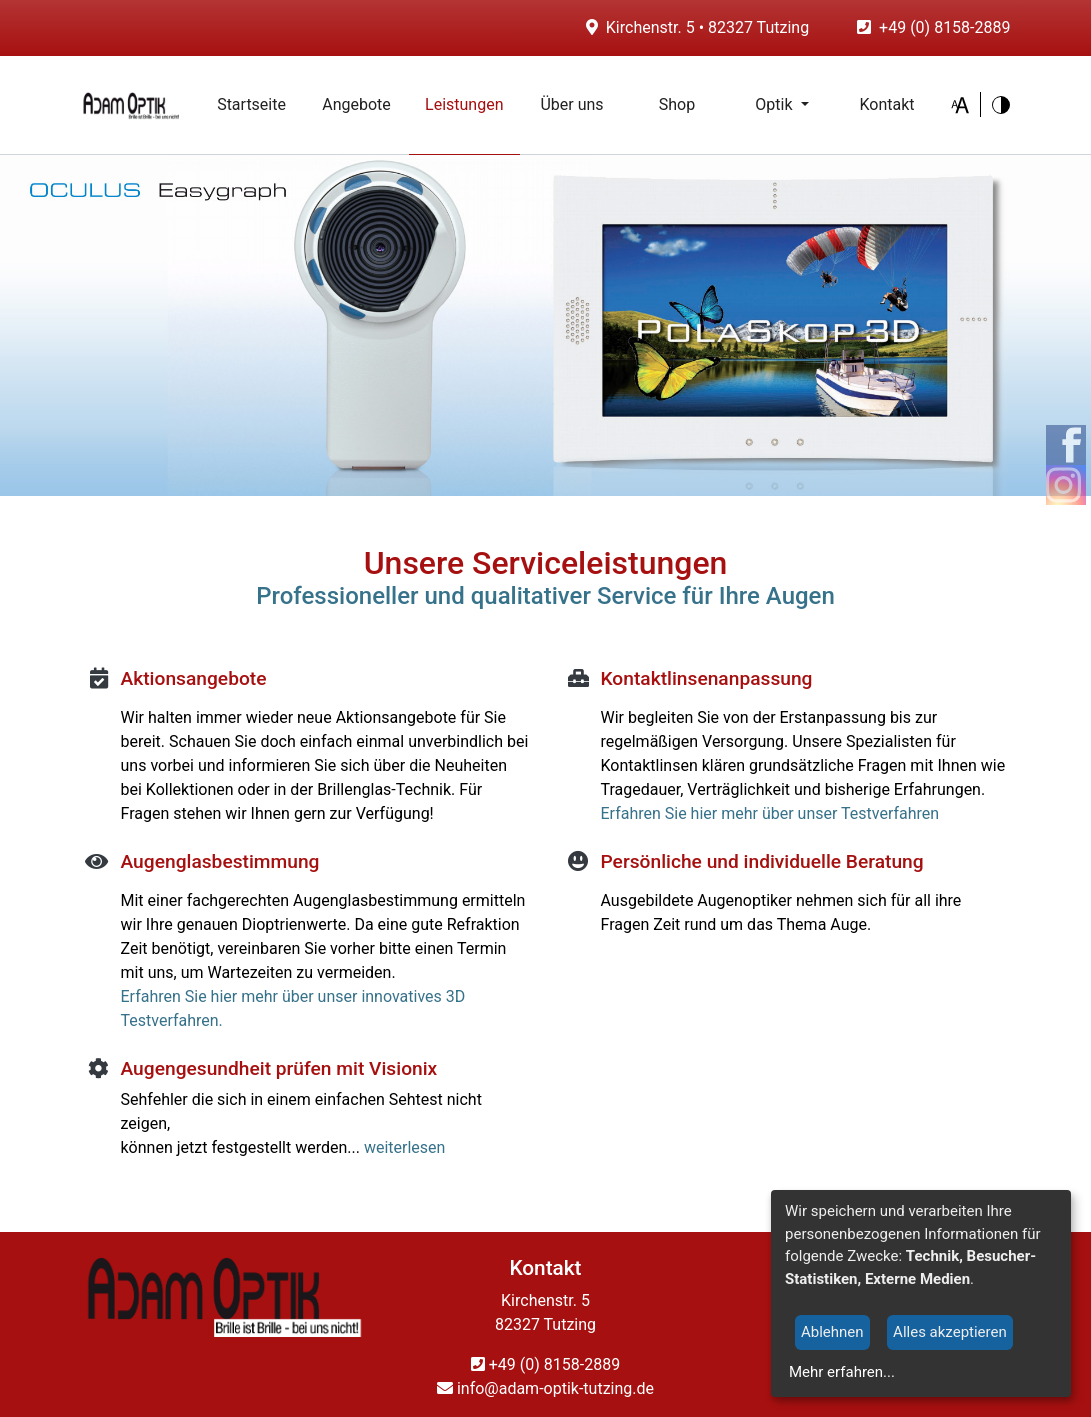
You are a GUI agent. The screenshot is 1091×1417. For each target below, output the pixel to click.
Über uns (571, 104)
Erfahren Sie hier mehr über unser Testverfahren (770, 813)
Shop (677, 104)
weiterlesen (405, 1147)
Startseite (260, 103)
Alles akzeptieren (950, 1332)
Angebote (356, 104)
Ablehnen (832, 1332)
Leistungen (464, 104)
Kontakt (886, 104)
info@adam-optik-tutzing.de (545, 1388)
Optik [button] (775, 104)
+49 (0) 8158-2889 (944, 27)
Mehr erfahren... (842, 1372)
